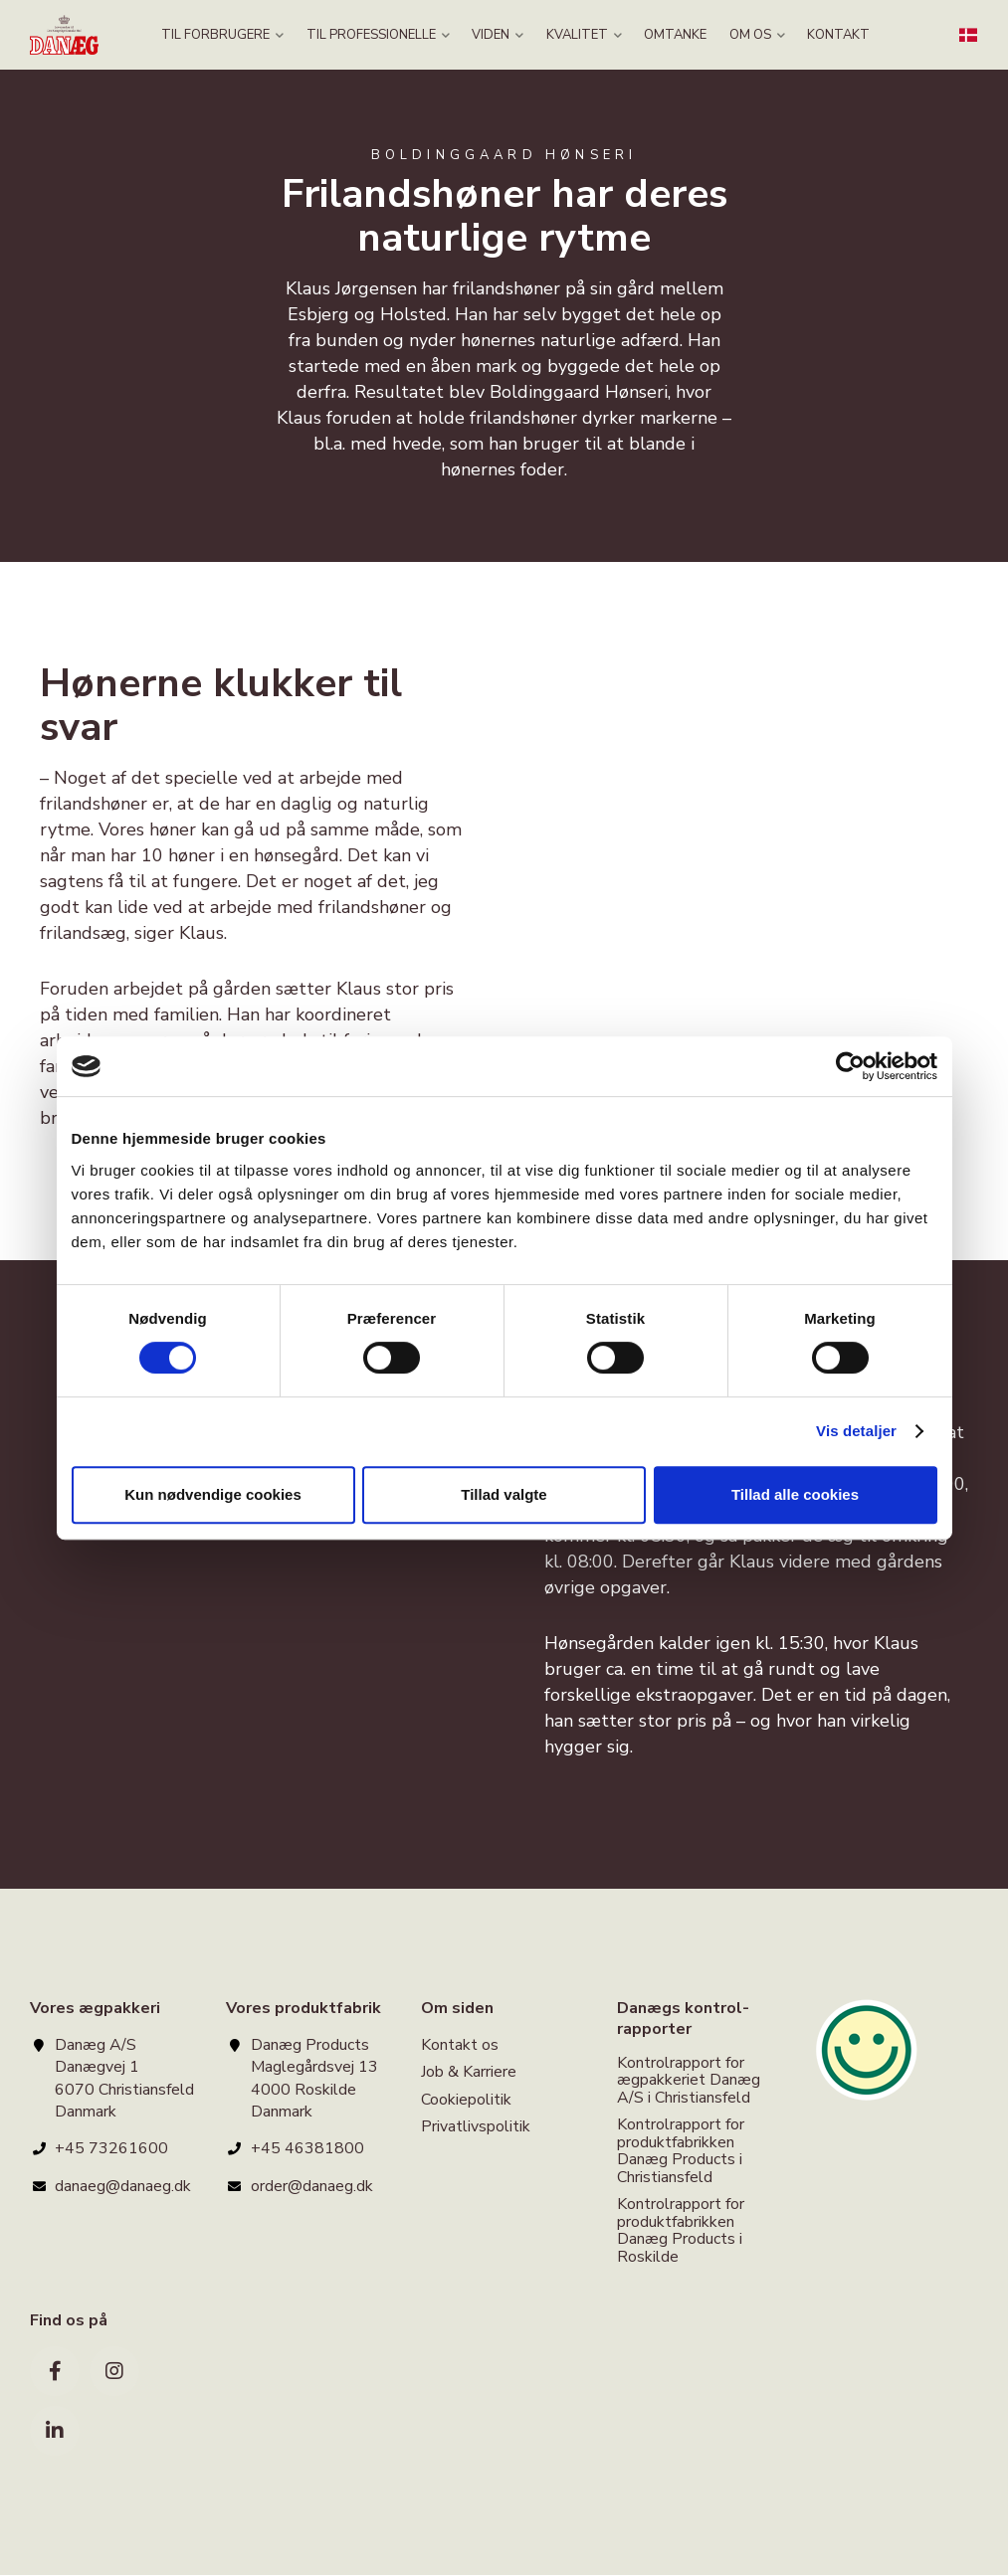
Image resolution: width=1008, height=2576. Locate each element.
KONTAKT (831, 35)
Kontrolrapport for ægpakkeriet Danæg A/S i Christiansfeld (688, 2082)
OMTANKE (673, 35)
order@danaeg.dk (312, 2186)
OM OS (752, 35)
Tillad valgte (503, 1494)
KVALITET (584, 35)
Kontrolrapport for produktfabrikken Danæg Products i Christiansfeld (680, 2151)
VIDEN (500, 35)
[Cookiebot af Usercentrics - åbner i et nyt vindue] (850, 1066)
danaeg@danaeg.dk (123, 2186)
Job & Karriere (468, 2072)
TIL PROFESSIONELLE (383, 35)
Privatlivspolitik (475, 2127)
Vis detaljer (856, 1430)
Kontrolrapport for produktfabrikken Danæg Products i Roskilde (680, 2231)
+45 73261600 (111, 2148)
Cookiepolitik (466, 2100)
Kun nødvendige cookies (213, 1494)
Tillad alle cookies (795, 1494)
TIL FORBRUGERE (230, 35)
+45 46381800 (307, 2148)
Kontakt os (460, 2046)
